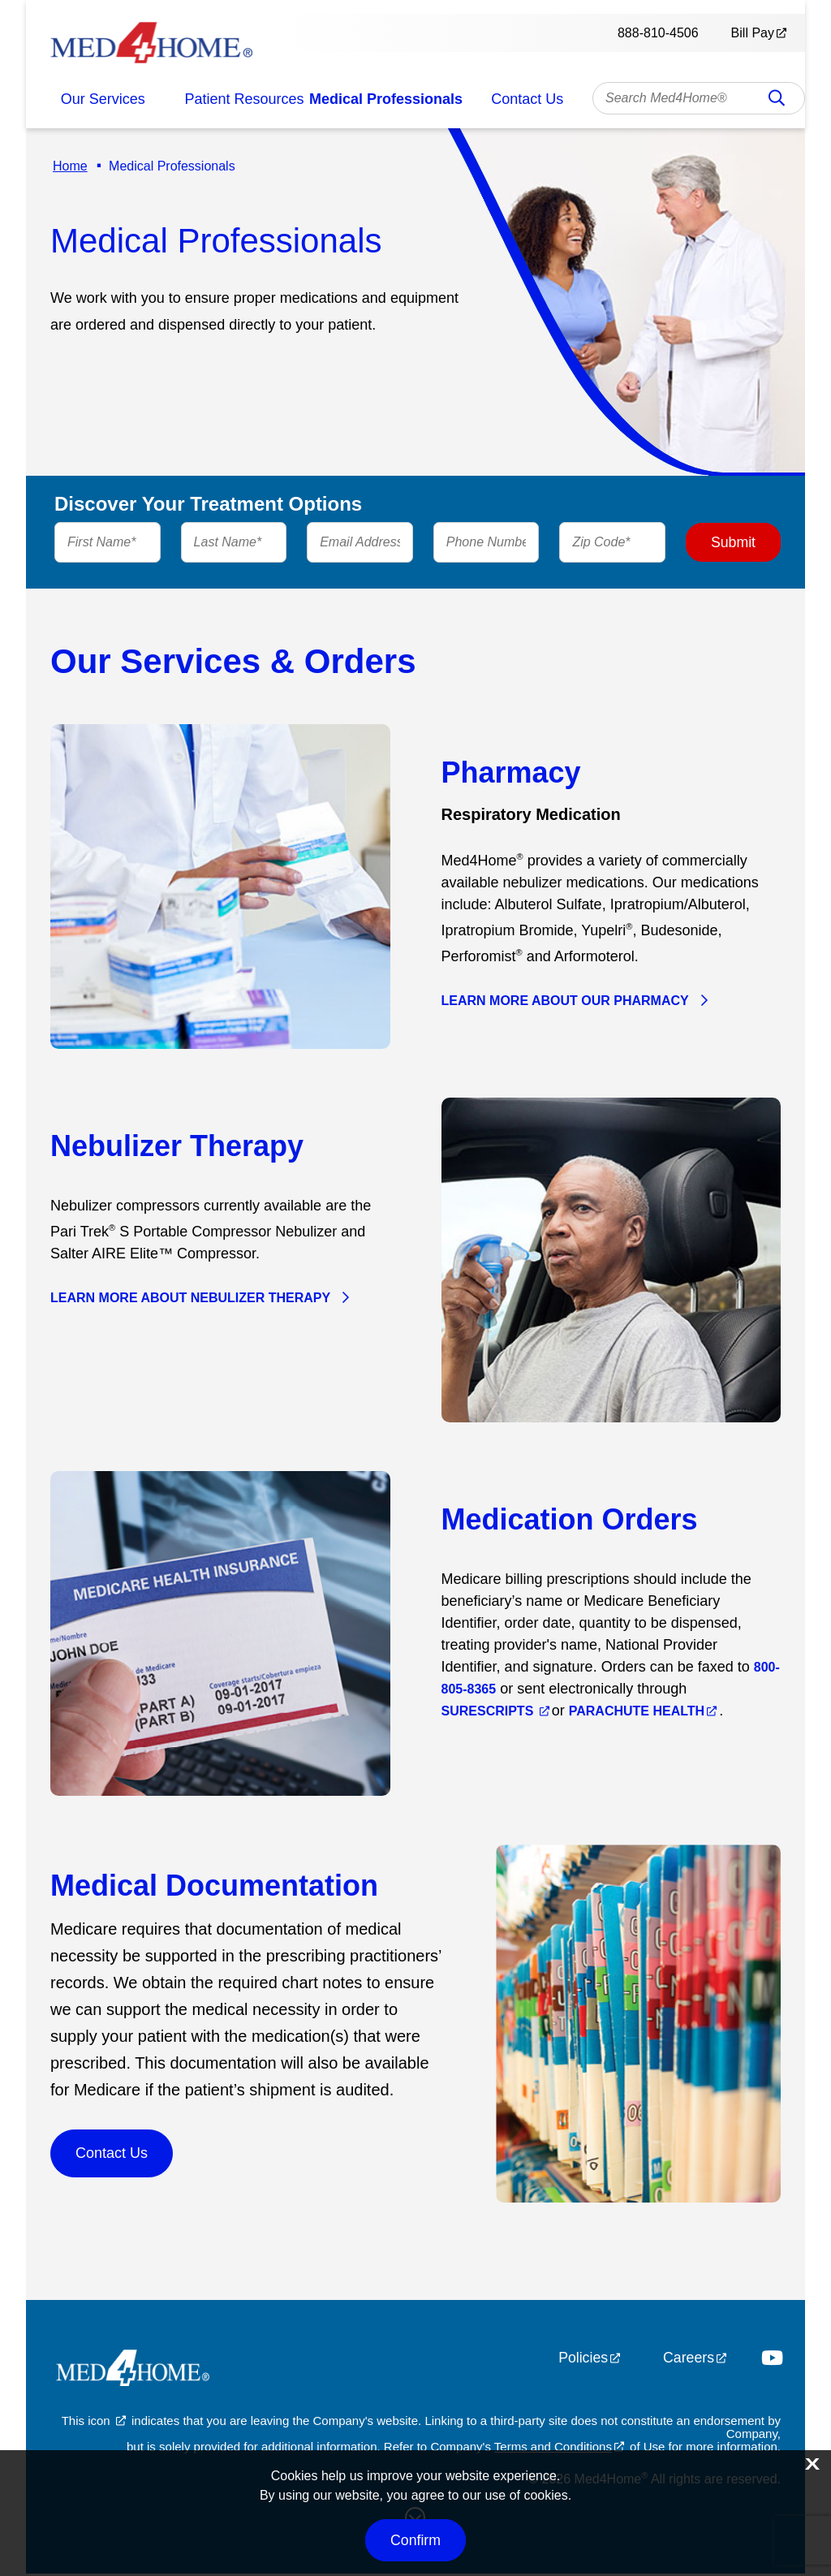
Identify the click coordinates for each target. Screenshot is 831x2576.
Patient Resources (244, 99)
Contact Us (527, 99)
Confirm (415, 2540)
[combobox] (698, 98)
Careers (688, 2360)
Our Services (103, 99)
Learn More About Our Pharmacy (565, 1003)
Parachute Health (636, 1713)
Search (776, 102)
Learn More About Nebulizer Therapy (190, 1300)
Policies (582, 2360)
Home (67, 166)
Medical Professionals (386, 99)
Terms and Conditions (553, 2449)
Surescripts (489, 1713)
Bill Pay (752, 33)
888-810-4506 (658, 33)
